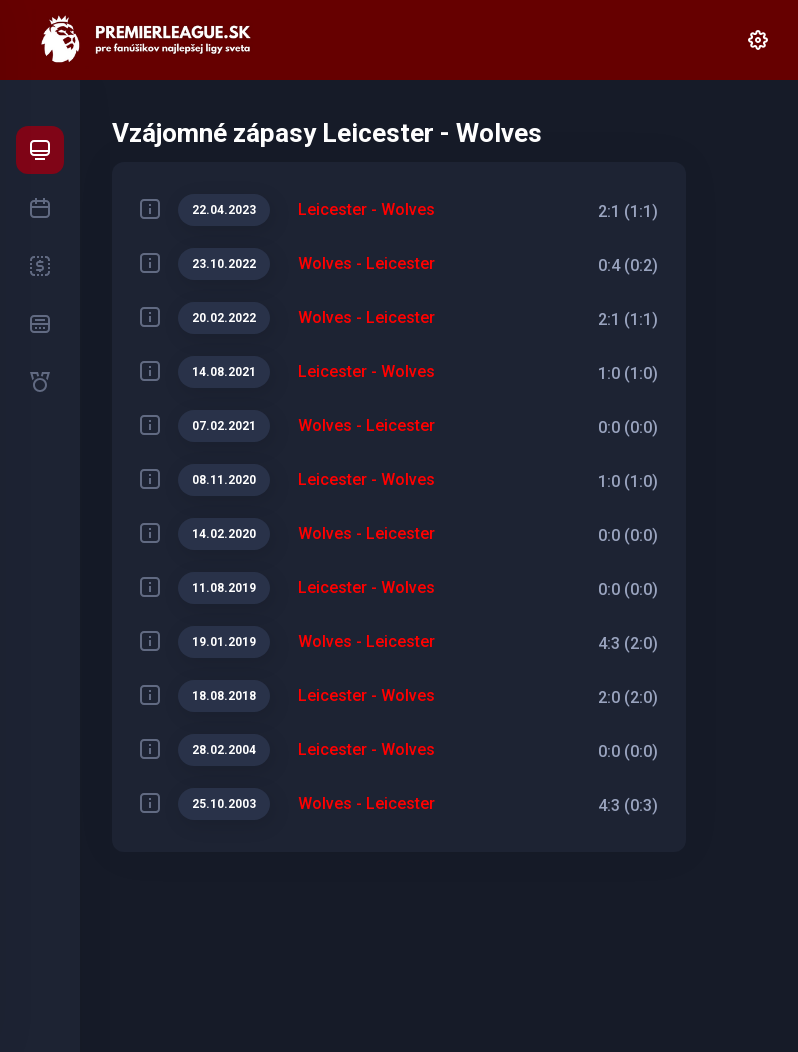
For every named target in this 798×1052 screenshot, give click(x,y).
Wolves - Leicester (366, 263)
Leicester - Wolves (366, 209)
